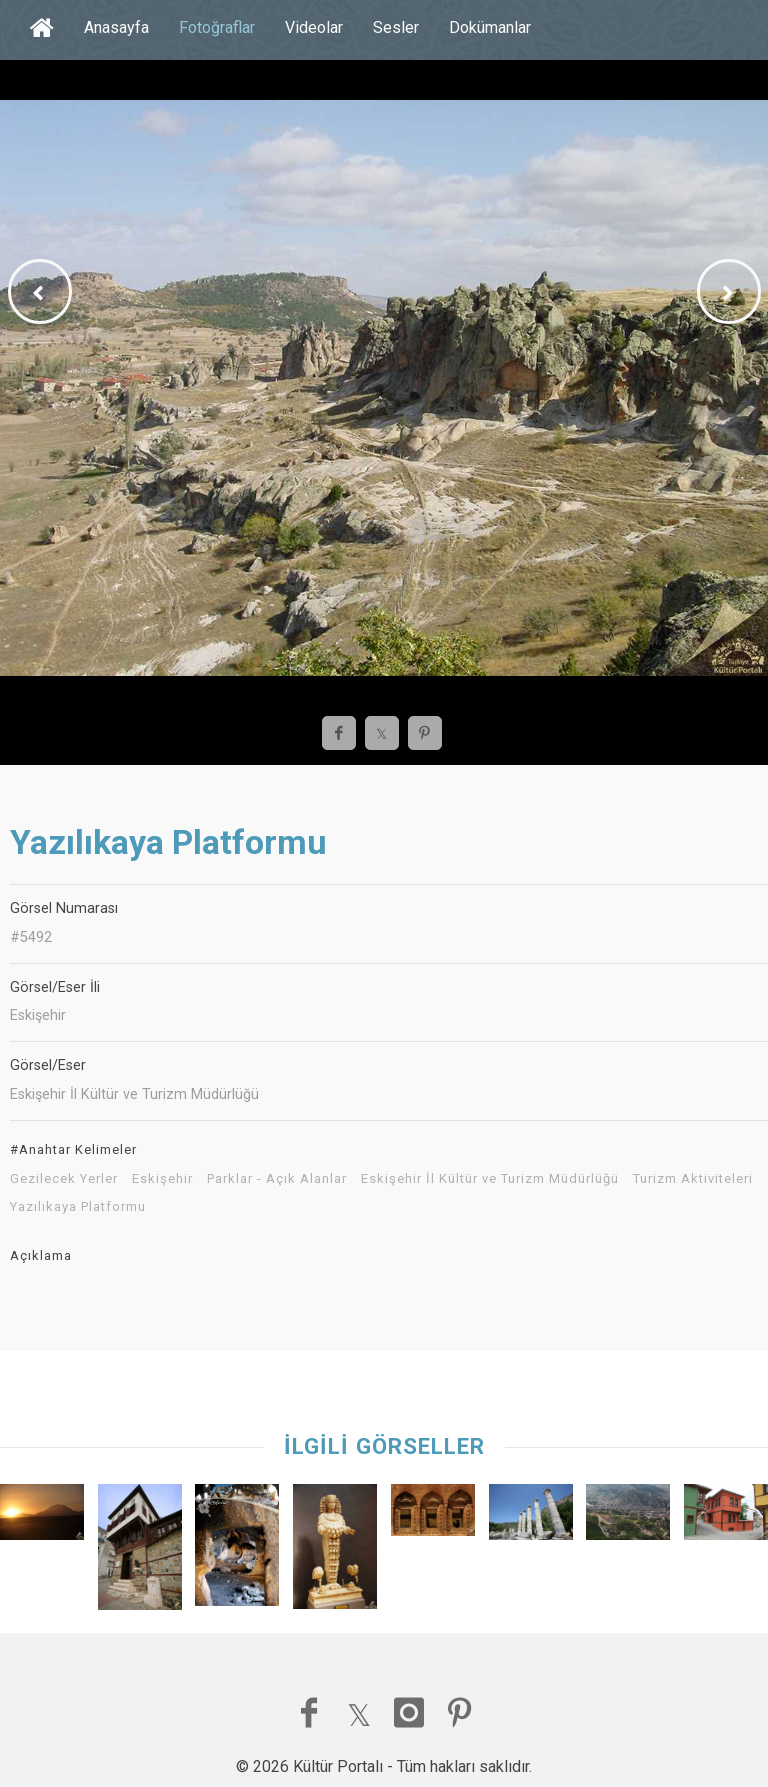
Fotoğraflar (217, 27)
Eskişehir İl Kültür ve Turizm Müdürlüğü (490, 1179)
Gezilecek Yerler (64, 1179)
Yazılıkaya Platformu (78, 1207)
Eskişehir (162, 1179)
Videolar (314, 27)
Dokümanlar (490, 27)
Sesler (396, 27)
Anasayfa (116, 27)
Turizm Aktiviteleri (693, 1179)
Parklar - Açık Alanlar (277, 1179)
